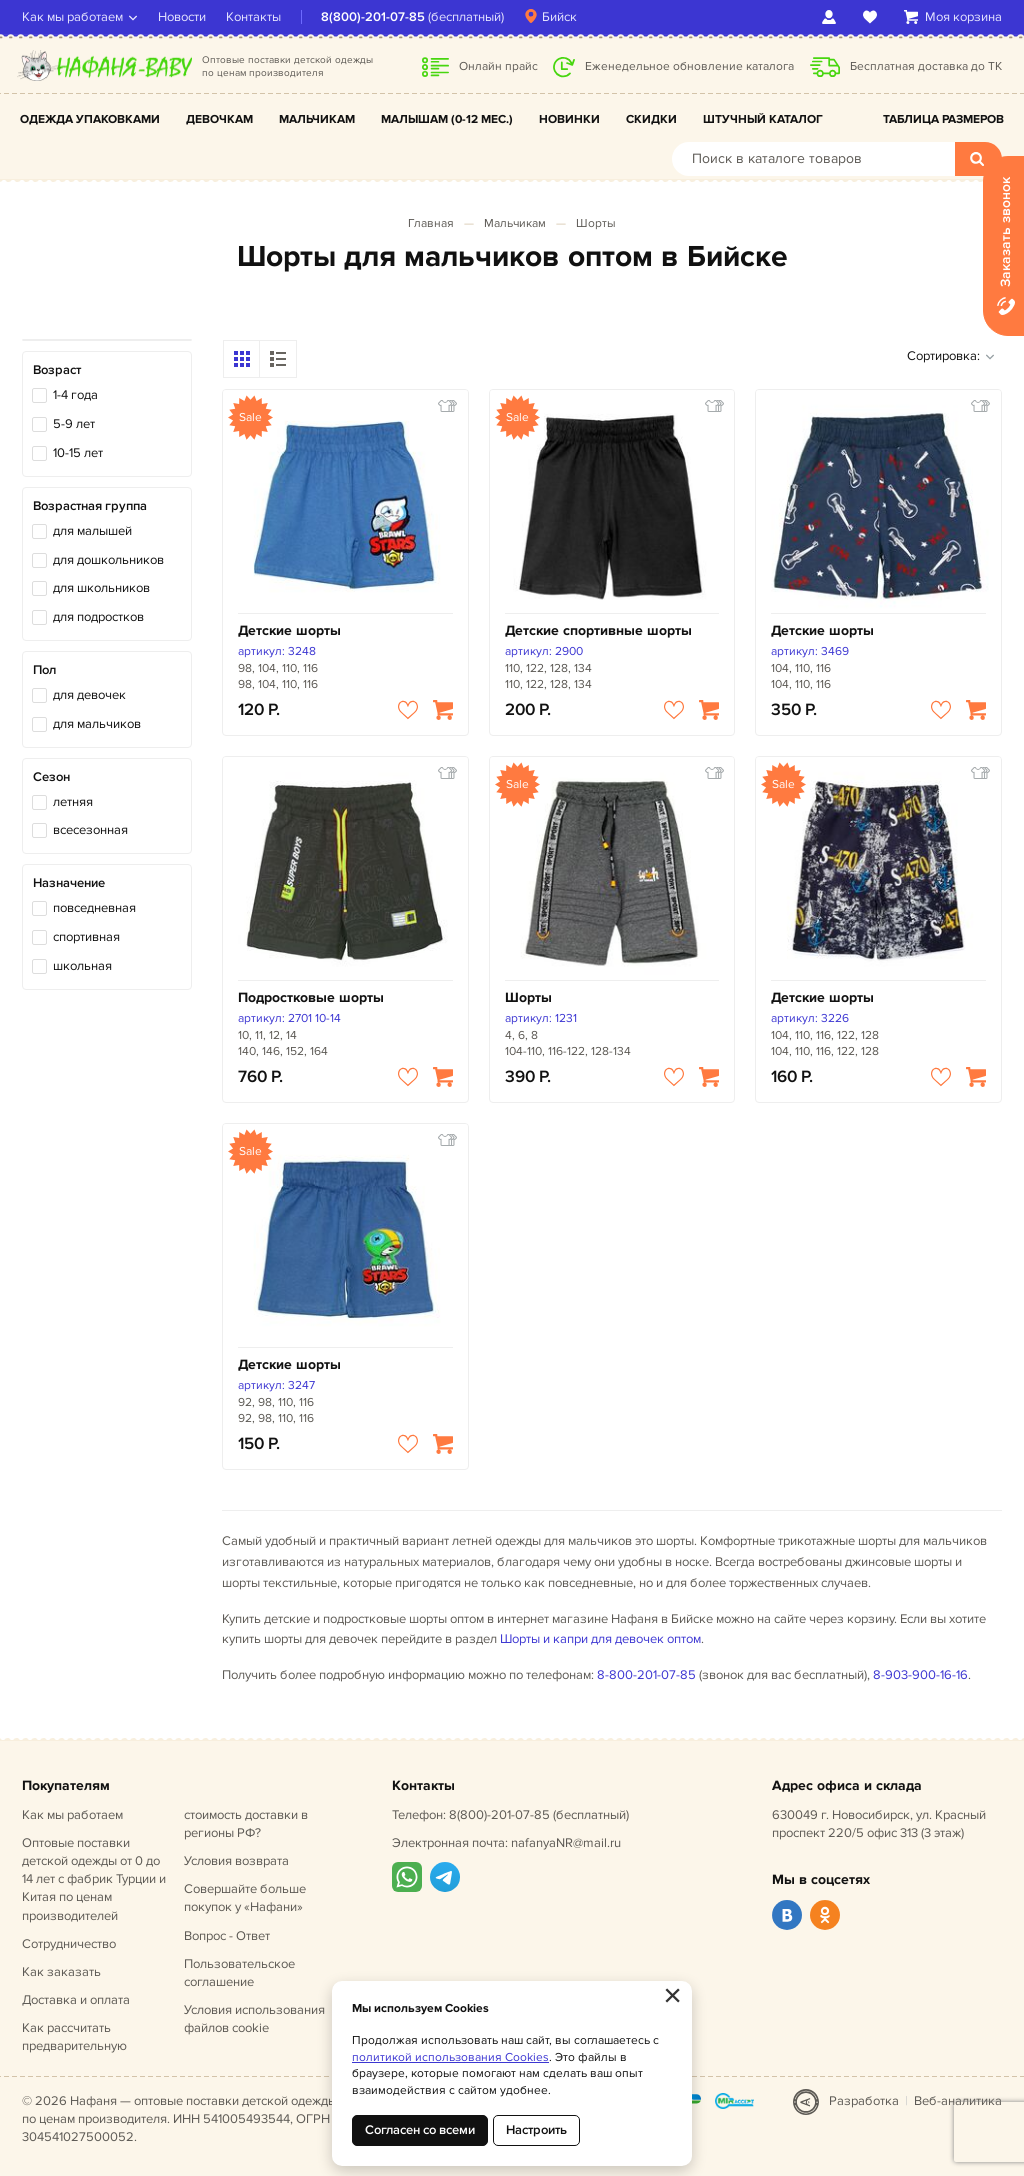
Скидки (651, 119)
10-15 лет (78, 453)
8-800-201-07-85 (646, 1675)
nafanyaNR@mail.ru (566, 1843)
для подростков (98, 617)
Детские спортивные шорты (598, 630)
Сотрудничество (69, 1944)
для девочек (89, 695)
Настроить (536, 2130)
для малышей (92, 531)
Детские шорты (289, 630)
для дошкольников (108, 560)
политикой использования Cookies (450, 2057)
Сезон (51, 777)
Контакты (253, 17)
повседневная (94, 908)
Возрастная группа (90, 506)
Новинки (569, 119)
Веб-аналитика (958, 2101)
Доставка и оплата (76, 2000)
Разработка (864, 2101)
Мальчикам (317, 119)
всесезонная (90, 830)
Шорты (596, 223)
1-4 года (75, 395)
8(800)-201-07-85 (373, 17)
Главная (431, 223)
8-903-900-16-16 (920, 1675)
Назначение (69, 883)
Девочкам (219, 119)
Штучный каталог (763, 119)
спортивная (86, 937)
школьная (82, 966)
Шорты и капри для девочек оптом (600, 1639)
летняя (73, 802)
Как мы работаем (72, 17)
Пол (44, 670)
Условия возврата (236, 1861)
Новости (182, 17)
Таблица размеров (943, 119)
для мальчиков (97, 724)
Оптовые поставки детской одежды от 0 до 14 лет (94, 1879)
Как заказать (61, 1972)
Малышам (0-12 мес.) (447, 119)
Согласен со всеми (420, 2130)
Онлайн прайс (498, 66)
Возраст (57, 370)
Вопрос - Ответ (227, 1936)
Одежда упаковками (90, 119)
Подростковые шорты (311, 997)
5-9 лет (74, 424)
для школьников (101, 588)
